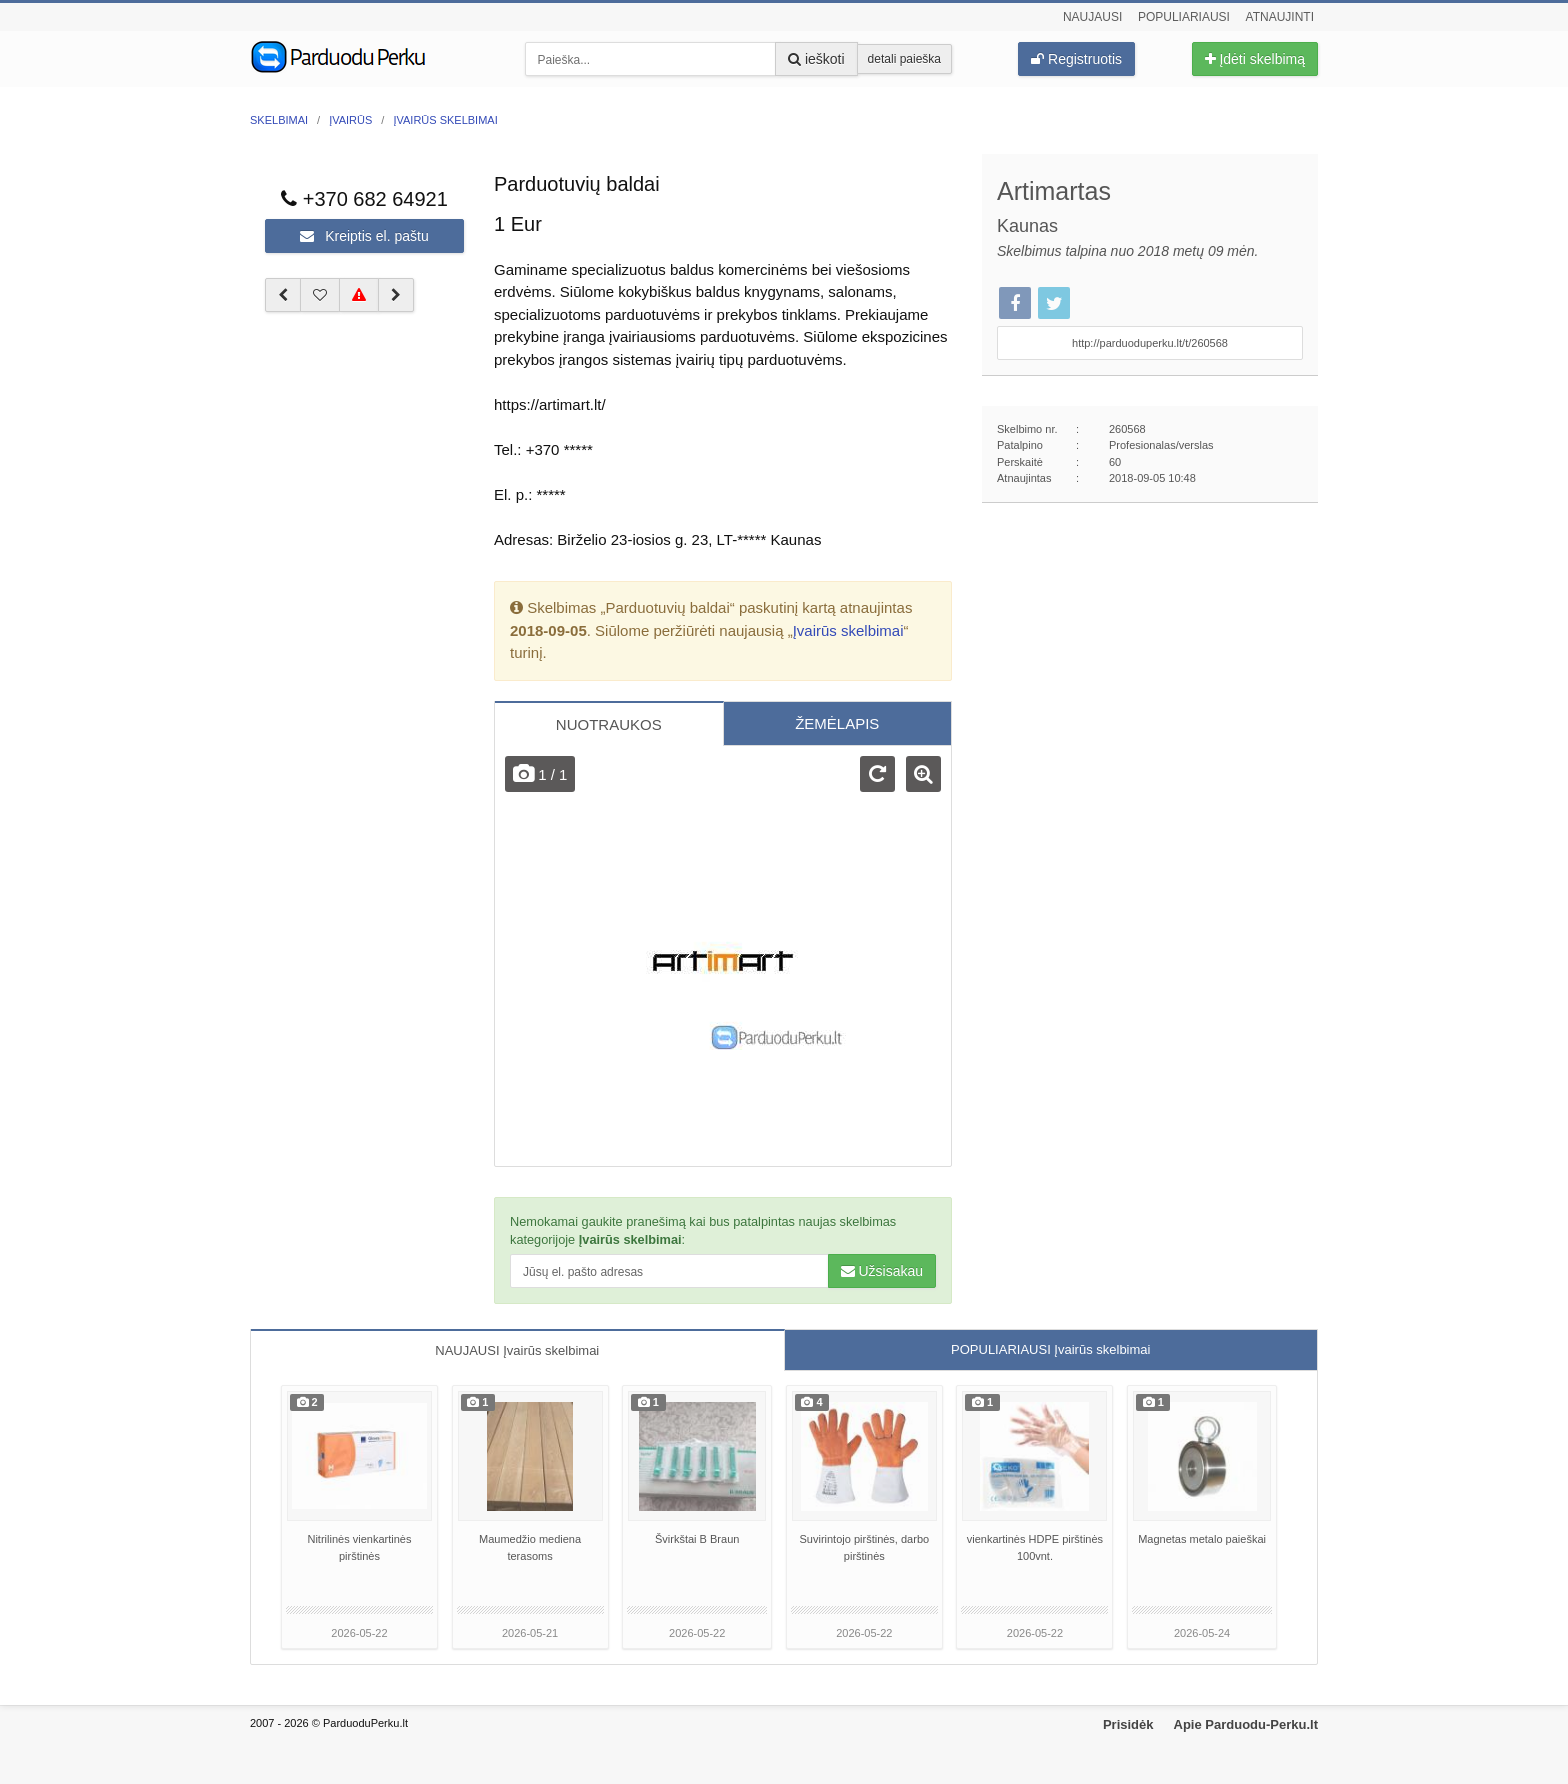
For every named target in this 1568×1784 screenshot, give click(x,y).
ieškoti (816, 59)
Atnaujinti (1280, 17)
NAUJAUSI (517, 1350)
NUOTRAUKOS (609, 724)
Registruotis (1076, 59)
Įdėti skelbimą (1255, 59)
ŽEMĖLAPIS (837, 723)
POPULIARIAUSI (1050, 1349)
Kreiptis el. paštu (364, 236)
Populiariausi (1184, 17)
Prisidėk (1128, 1724)
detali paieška (904, 59)
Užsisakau (882, 1271)
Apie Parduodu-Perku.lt (1246, 1724)
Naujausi (1092, 17)
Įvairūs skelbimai (848, 630)
